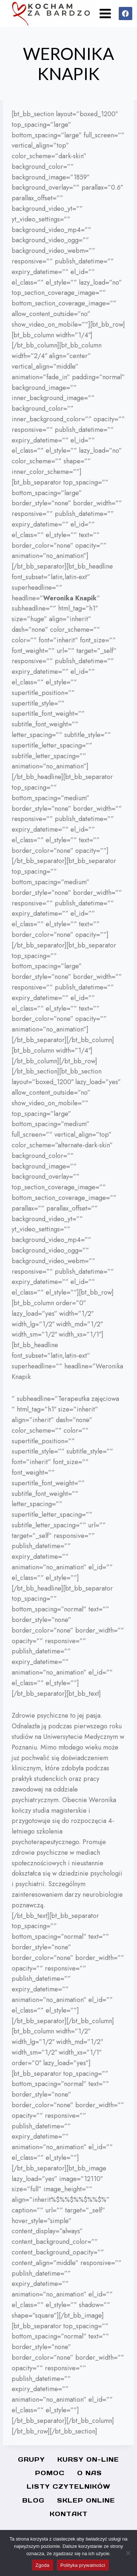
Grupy (31, 2459)
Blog (33, 2500)
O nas (89, 2473)
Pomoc (50, 2473)
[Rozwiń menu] (105, 13)
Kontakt (69, 2514)
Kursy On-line (88, 2459)
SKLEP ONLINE (86, 2500)
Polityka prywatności (82, 2565)
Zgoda (42, 2565)
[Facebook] (125, 13)
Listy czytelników (68, 2486)
